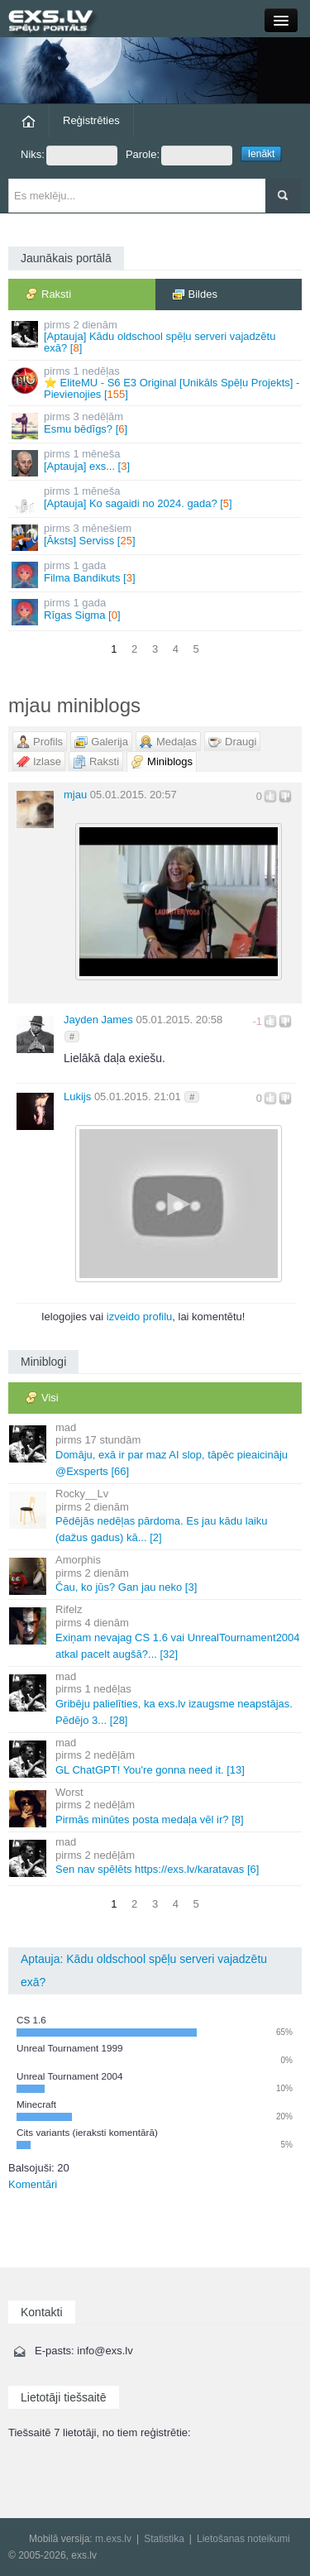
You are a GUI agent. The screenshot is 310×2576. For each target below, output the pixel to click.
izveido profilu (140, 1316)
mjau (75, 794)
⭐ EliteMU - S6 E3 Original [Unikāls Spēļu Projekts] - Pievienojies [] (156, 383)
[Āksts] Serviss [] (156, 536)
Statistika (164, 2539)
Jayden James (98, 1019)
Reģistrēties (91, 120)
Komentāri (32, 2184)
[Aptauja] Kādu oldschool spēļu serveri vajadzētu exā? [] (156, 336)
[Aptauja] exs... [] (156, 462)
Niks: (69, 155)
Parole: (179, 155)
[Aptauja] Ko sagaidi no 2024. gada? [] (156, 499)
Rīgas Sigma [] (156, 610)
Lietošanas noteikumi (243, 2539)
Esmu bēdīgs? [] (156, 424)
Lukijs (77, 1096)
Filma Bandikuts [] (156, 573)
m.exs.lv (113, 2539)
